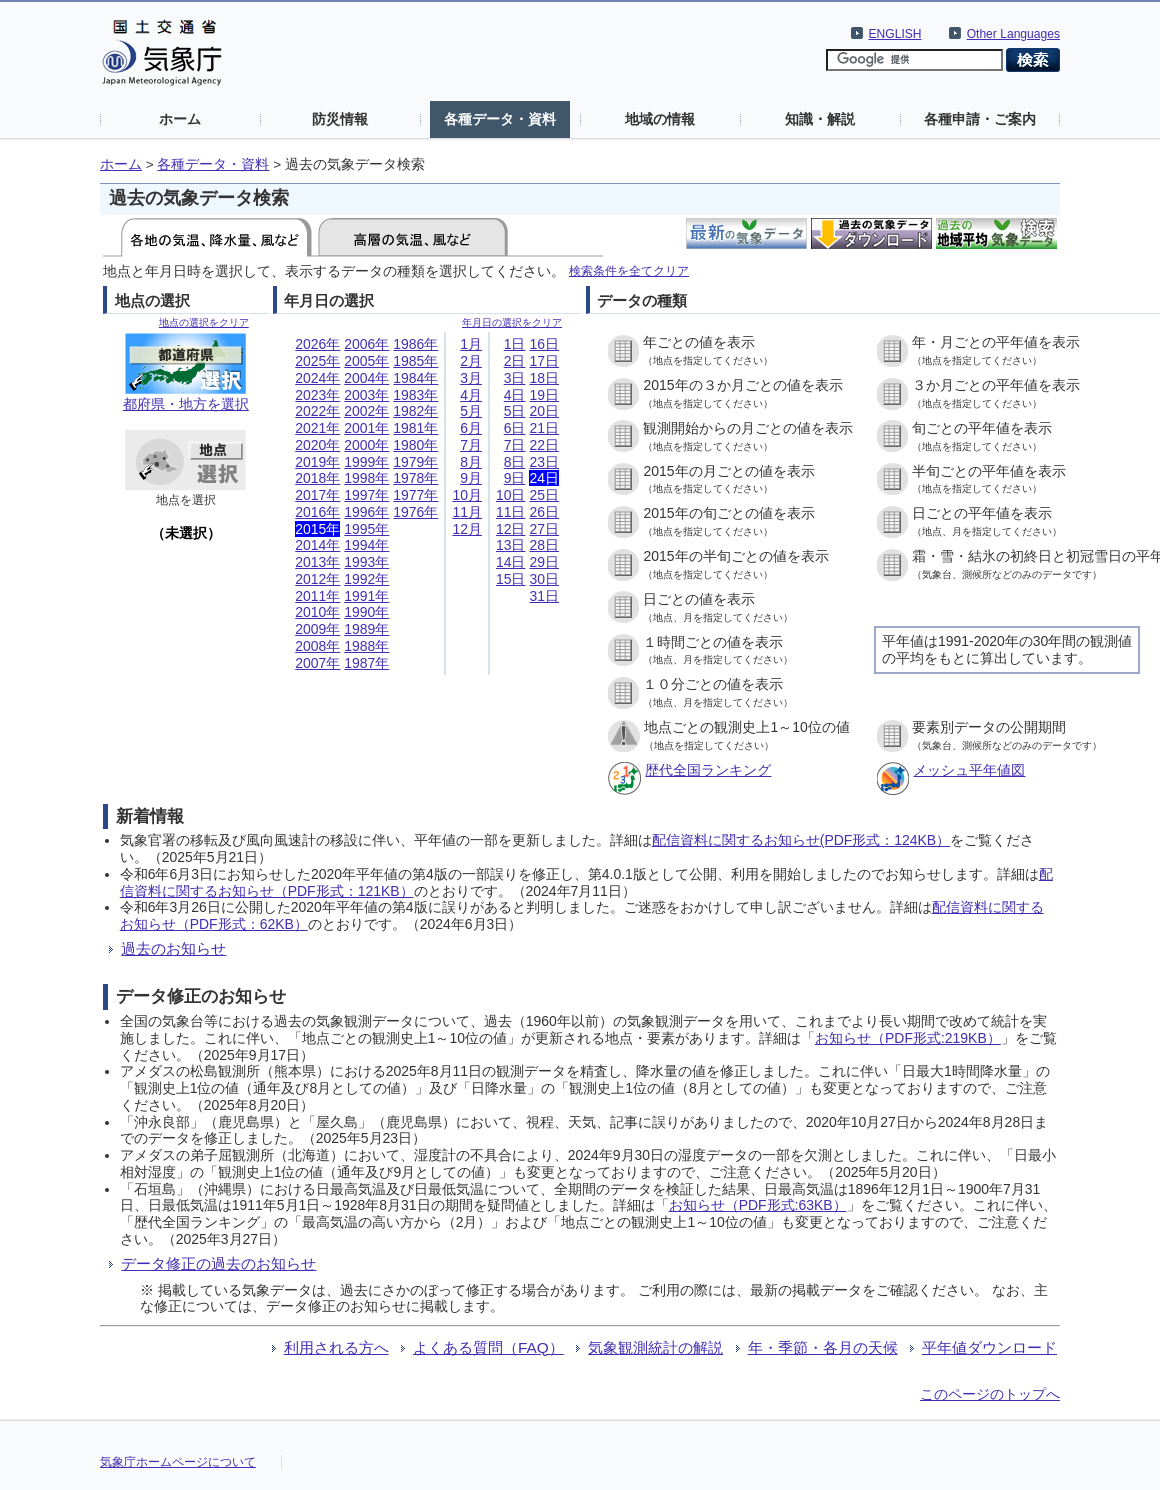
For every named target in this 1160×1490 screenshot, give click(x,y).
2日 (515, 361)
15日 (511, 579)
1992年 (366, 579)
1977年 (415, 495)
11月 (467, 512)
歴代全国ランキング (708, 770)
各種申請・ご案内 (980, 119)
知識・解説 (820, 119)
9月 (471, 478)
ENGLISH (895, 34)
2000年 (366, 445)
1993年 (366, 562)
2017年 (317, 495)
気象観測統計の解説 (655, 1347)
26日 (544, 512)
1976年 (415, 512)
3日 (515, 378)
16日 (544, 344)
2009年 (317, 629)
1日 (515, 344)
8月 (471, 462)
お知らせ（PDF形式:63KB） (758, 1205)
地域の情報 (660, 119)
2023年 (317, 395)
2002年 (366, 411)
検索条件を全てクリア (629, 270)
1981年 (415, 428)
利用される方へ (336, 1347)
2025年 (317, 361)
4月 (471, 395)
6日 (515, 428)
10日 (511, 495)
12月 (467, 529)
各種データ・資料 (500, 119)
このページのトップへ (990, 1394)
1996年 (366, 512)
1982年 (415, 411)
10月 (467, 495)
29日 (544, 562)
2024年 (317, 378)
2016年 (317, 512)
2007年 (317, 663)
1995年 (366, 529)
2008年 (317, 646)
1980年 (415, 445)
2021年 (317, 428)
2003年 (366, 395)
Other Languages (1013, 34)
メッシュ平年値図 (969, 770)
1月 (471, 344)
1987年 (366, 663)
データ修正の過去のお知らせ (218, 1263)
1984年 (415, 378)
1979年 (415, 462)
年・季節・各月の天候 (823, 1347)
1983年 (415, 395)
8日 (515, 462)
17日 (544, 361)
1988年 (366, 646)
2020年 (317, 445)
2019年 (317, 462)
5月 (471, 411)
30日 (544, 579)
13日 (511, 545)
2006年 (366, 344)
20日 (544, 411)
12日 (511, 529)
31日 (544, 596)
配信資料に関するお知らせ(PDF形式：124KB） (801, 840)
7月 (471, 445)
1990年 (366, 612)
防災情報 (340, 119)
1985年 (415, 361)
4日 (515, 395)
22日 (544, 445)
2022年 (317, 411)
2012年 (317, 579)
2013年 (317, 562)
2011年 (317, 596)
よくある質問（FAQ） (488, 1347)
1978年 (415, 478)
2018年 (317, 478)
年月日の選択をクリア (512, 322)
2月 (471, 361)
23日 (544, 462)
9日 (515, 478)
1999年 (366, 462)
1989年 (366, 629)
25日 (544, 495)
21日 (544, 428)
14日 (511, 562)
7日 (515, 445)
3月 (471, 378)
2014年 (317, 545)
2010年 (317, 612)
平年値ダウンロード (989, 1347)
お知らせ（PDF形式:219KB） (908, 1038)
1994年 (366, 545)
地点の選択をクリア (204, 322)
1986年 (415, 344)
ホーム (180, 119)
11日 (511, 512)
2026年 (317, 344)
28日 (544, 545)
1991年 (366, 596)
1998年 (366, 478)
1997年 (366, 495)
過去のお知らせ (173, 948)
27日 (544, 529)
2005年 (366, 361)
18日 (544, 378)
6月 (471, 428)
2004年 (366, 378)
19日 (544, 395)
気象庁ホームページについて (178, 1462)
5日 (515, 411)
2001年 (366, 428)
